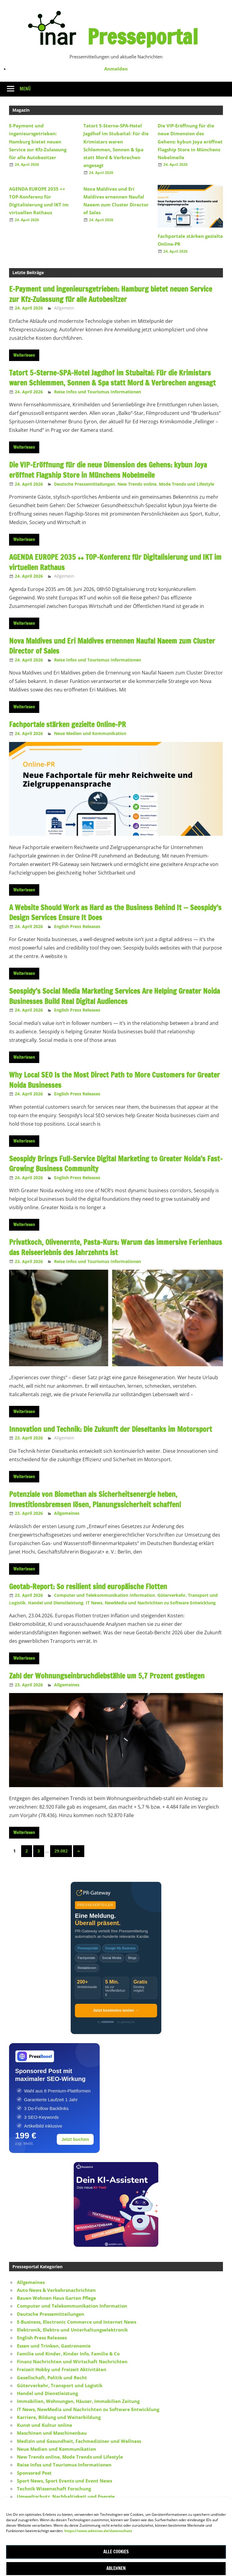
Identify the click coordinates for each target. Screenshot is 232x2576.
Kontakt (115, 2538)
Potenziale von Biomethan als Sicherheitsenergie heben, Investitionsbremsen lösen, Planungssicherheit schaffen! (95, 1499)
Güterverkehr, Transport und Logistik (59, 2385)
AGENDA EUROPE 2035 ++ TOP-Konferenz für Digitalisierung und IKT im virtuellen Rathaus (115, 562)
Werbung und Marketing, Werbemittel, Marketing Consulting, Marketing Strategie (111, 2512)
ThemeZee (90, 2568)
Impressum (87, 2538)
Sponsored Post (34, 2473)
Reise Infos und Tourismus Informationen (97, 392)
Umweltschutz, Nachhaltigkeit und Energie (66, 2496)
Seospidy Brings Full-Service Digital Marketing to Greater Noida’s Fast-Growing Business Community (116, 1163)
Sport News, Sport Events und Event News (64, 2481)
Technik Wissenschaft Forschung (54, 2489)
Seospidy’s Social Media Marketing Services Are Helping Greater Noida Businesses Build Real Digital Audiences (114, 996)
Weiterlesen (24, 355)
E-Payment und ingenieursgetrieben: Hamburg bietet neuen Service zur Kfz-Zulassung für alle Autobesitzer (37, 141)
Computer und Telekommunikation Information (104, 1595)
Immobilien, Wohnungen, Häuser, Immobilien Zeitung (78, 2401)
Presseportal (142, 36)
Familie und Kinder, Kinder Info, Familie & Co (68, 2354)
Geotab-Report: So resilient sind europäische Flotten (88, 1586)
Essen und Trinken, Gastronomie (54, 2346)
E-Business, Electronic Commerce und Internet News (76, 2322)
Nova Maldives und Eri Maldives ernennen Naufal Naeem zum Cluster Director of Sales (112, 646)
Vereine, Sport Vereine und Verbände (59, 2505)
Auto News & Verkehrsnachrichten (56, 2290)
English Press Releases (77, 926)
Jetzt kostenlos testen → (116, 2010)
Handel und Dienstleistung (55, 1603)
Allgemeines (66, 1513)
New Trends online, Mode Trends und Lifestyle (166, 484)
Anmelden (116, 69)
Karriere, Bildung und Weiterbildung (59, 2417)
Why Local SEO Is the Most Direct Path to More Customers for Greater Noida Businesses (114, 1080)
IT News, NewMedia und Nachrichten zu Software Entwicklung (151, 1603)
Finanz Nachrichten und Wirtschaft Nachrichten (72, 2361)
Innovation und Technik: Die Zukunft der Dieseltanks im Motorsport (110, 1429)
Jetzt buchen (75, 2139)
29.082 (61, 1851)
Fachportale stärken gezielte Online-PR (67, 724)
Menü (25, 89)
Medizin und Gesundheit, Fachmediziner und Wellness (79, 2441)
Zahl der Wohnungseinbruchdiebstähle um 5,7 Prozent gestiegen (107, 1676)
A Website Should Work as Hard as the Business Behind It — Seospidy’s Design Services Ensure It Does (115, 912)
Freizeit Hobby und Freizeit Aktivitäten (61, 2369)
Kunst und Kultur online (44, 2425)
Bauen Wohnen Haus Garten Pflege (56, 2298)
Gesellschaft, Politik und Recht (52, 2377)
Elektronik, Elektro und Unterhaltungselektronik (72, 2330)
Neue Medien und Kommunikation (90, 733)
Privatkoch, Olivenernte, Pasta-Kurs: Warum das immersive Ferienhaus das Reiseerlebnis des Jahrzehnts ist (115, 1247)
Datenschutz (144, 2538)
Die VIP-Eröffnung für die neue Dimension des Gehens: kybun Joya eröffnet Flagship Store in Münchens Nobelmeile (190, 141)
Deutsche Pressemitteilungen (84, 484)
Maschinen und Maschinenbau (52, 2433)
